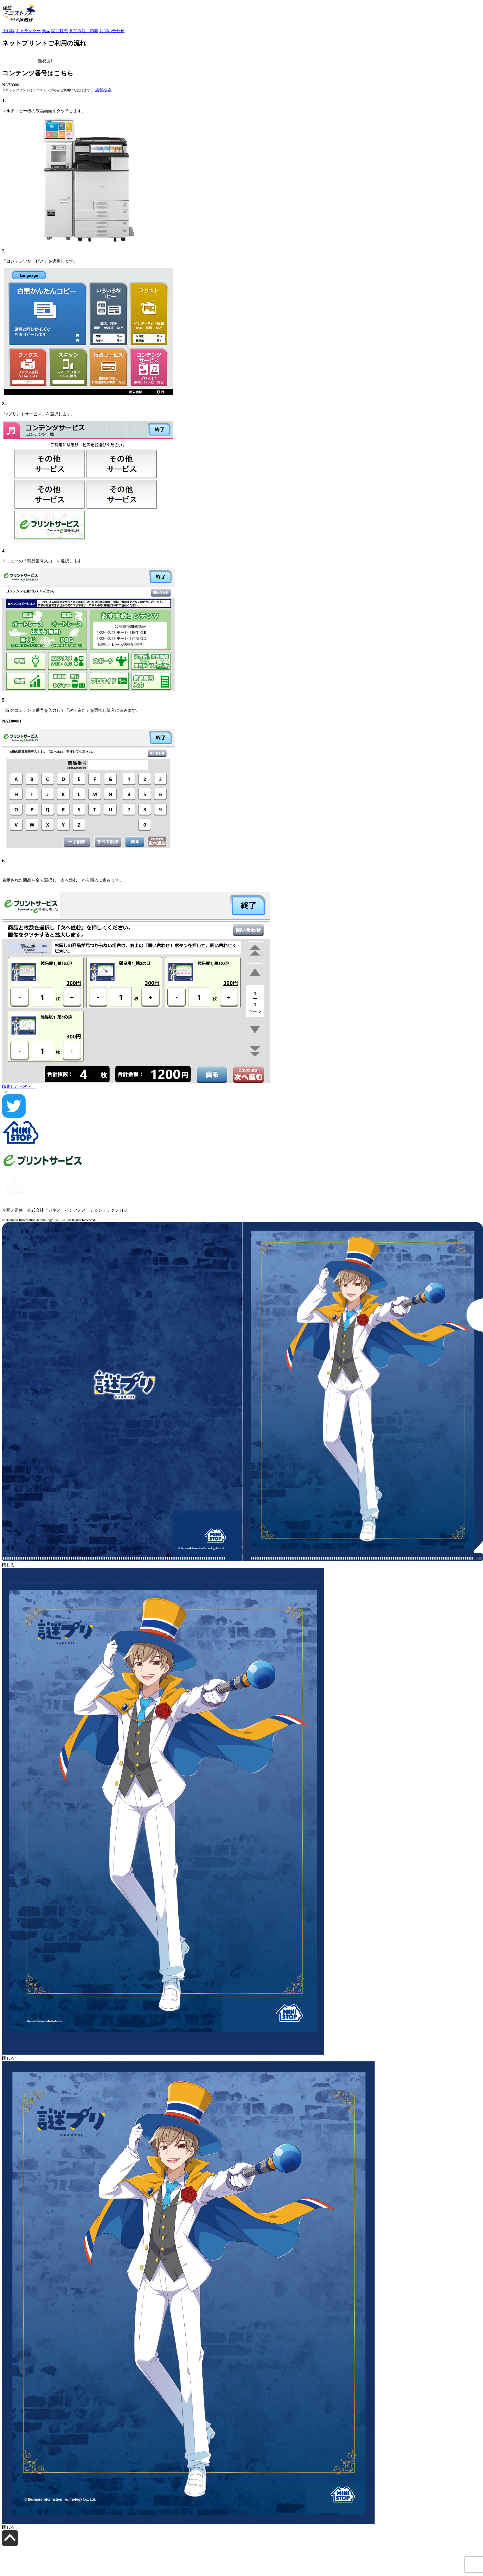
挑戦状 (8, 31)
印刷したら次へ (19, 1086)
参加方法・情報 (83, 31)
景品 (46, 31)
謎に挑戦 (59, 31)
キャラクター (28, 31)
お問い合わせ (111, 31)
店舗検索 (103, 90)
